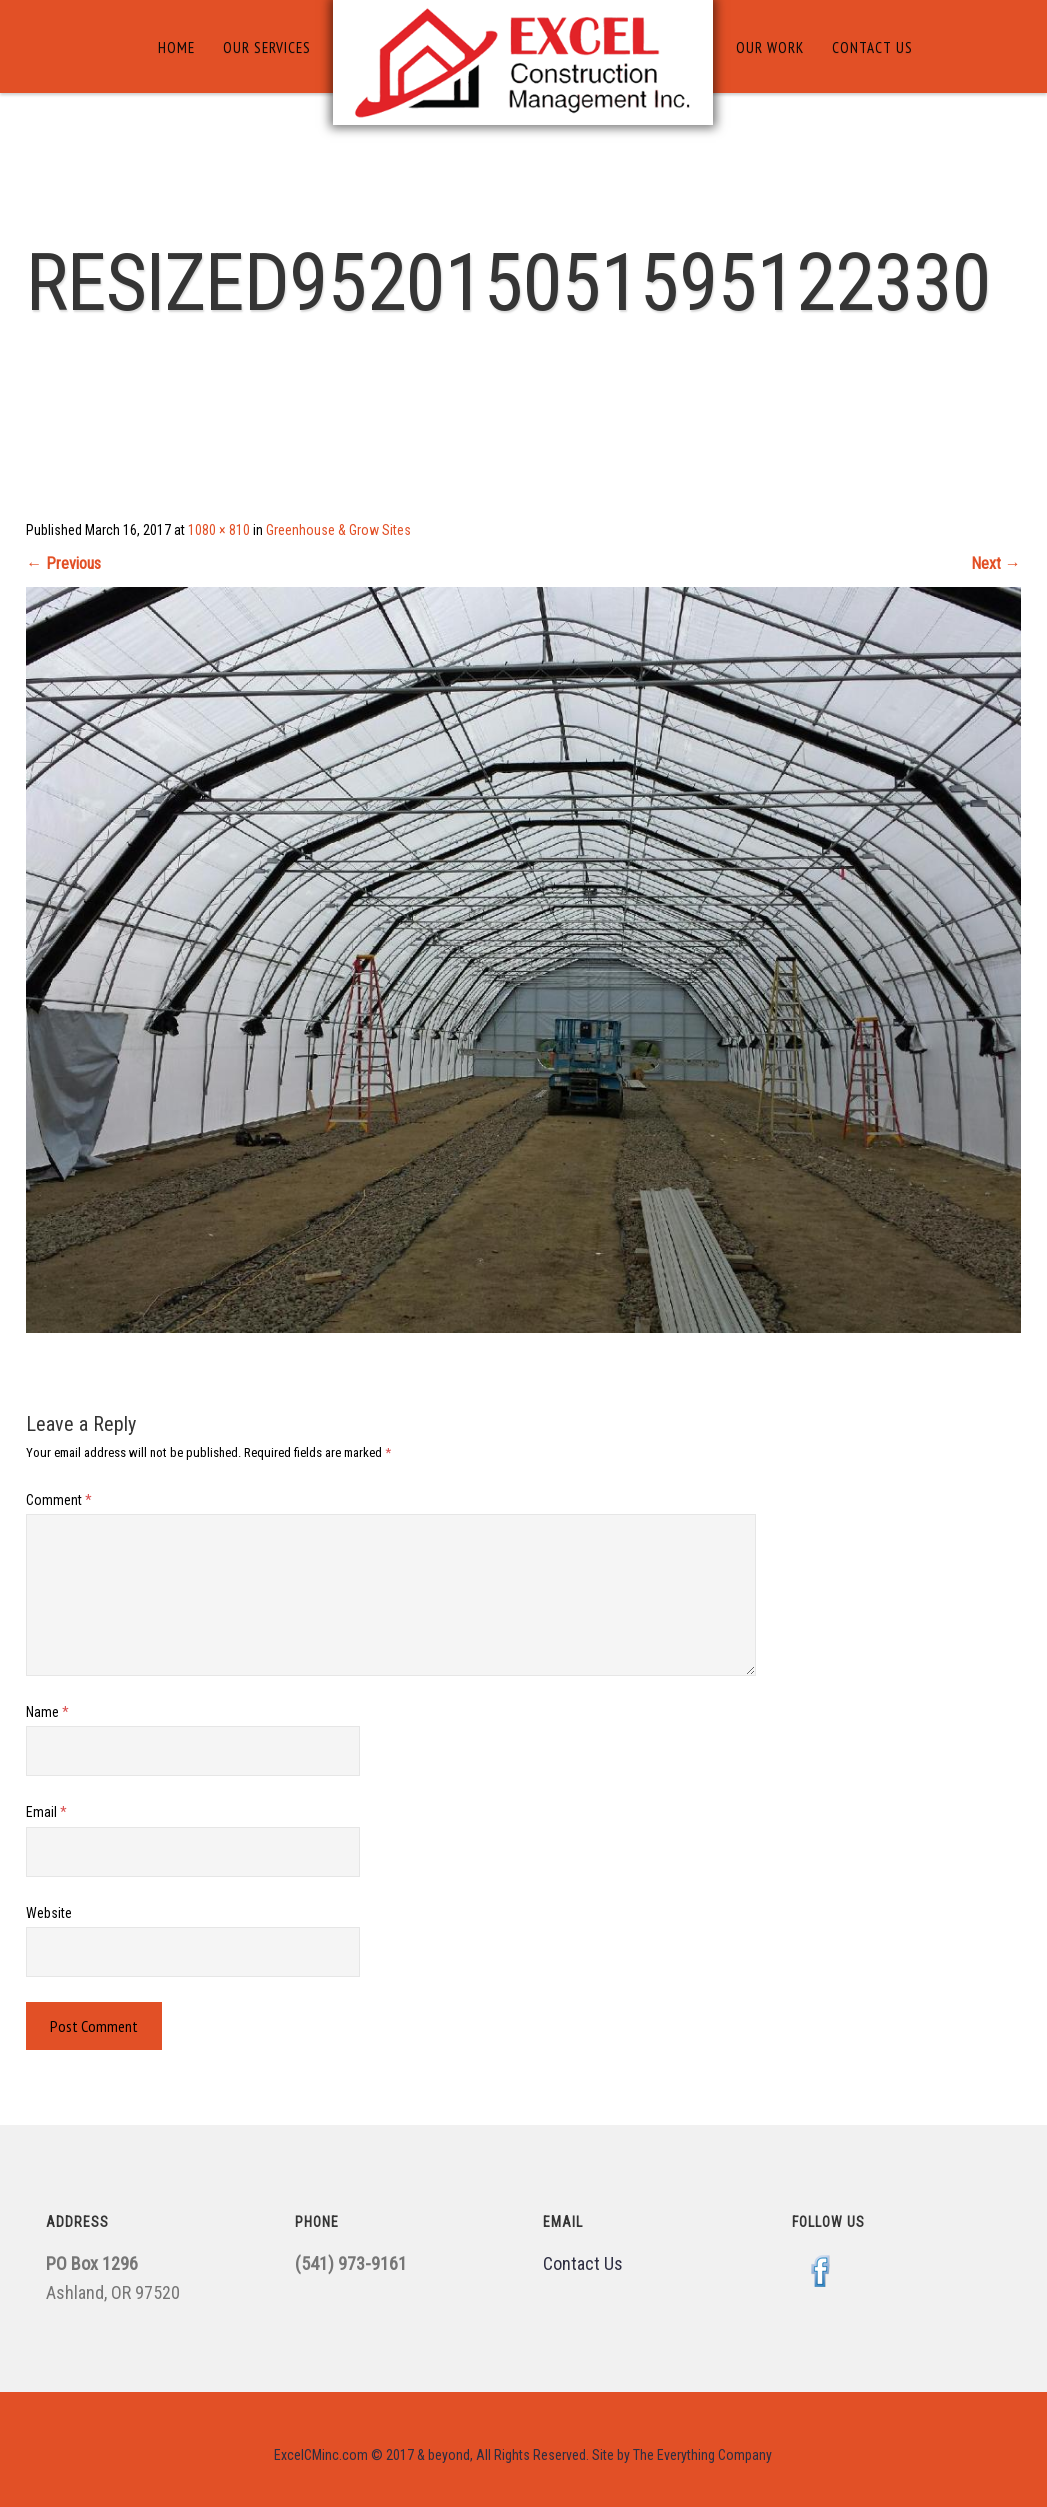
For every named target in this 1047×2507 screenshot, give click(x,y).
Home (176, 47)
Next (996, 563)
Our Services (267, 47)
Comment (59, 1500)
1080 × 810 (219, 530)
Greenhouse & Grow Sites (338, 530)
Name (47, 1712)
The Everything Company (702, 2455)
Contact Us (872, 47)
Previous (63, 563)
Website (49, 1913)
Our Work (770, 47)
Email (46, 1812)
